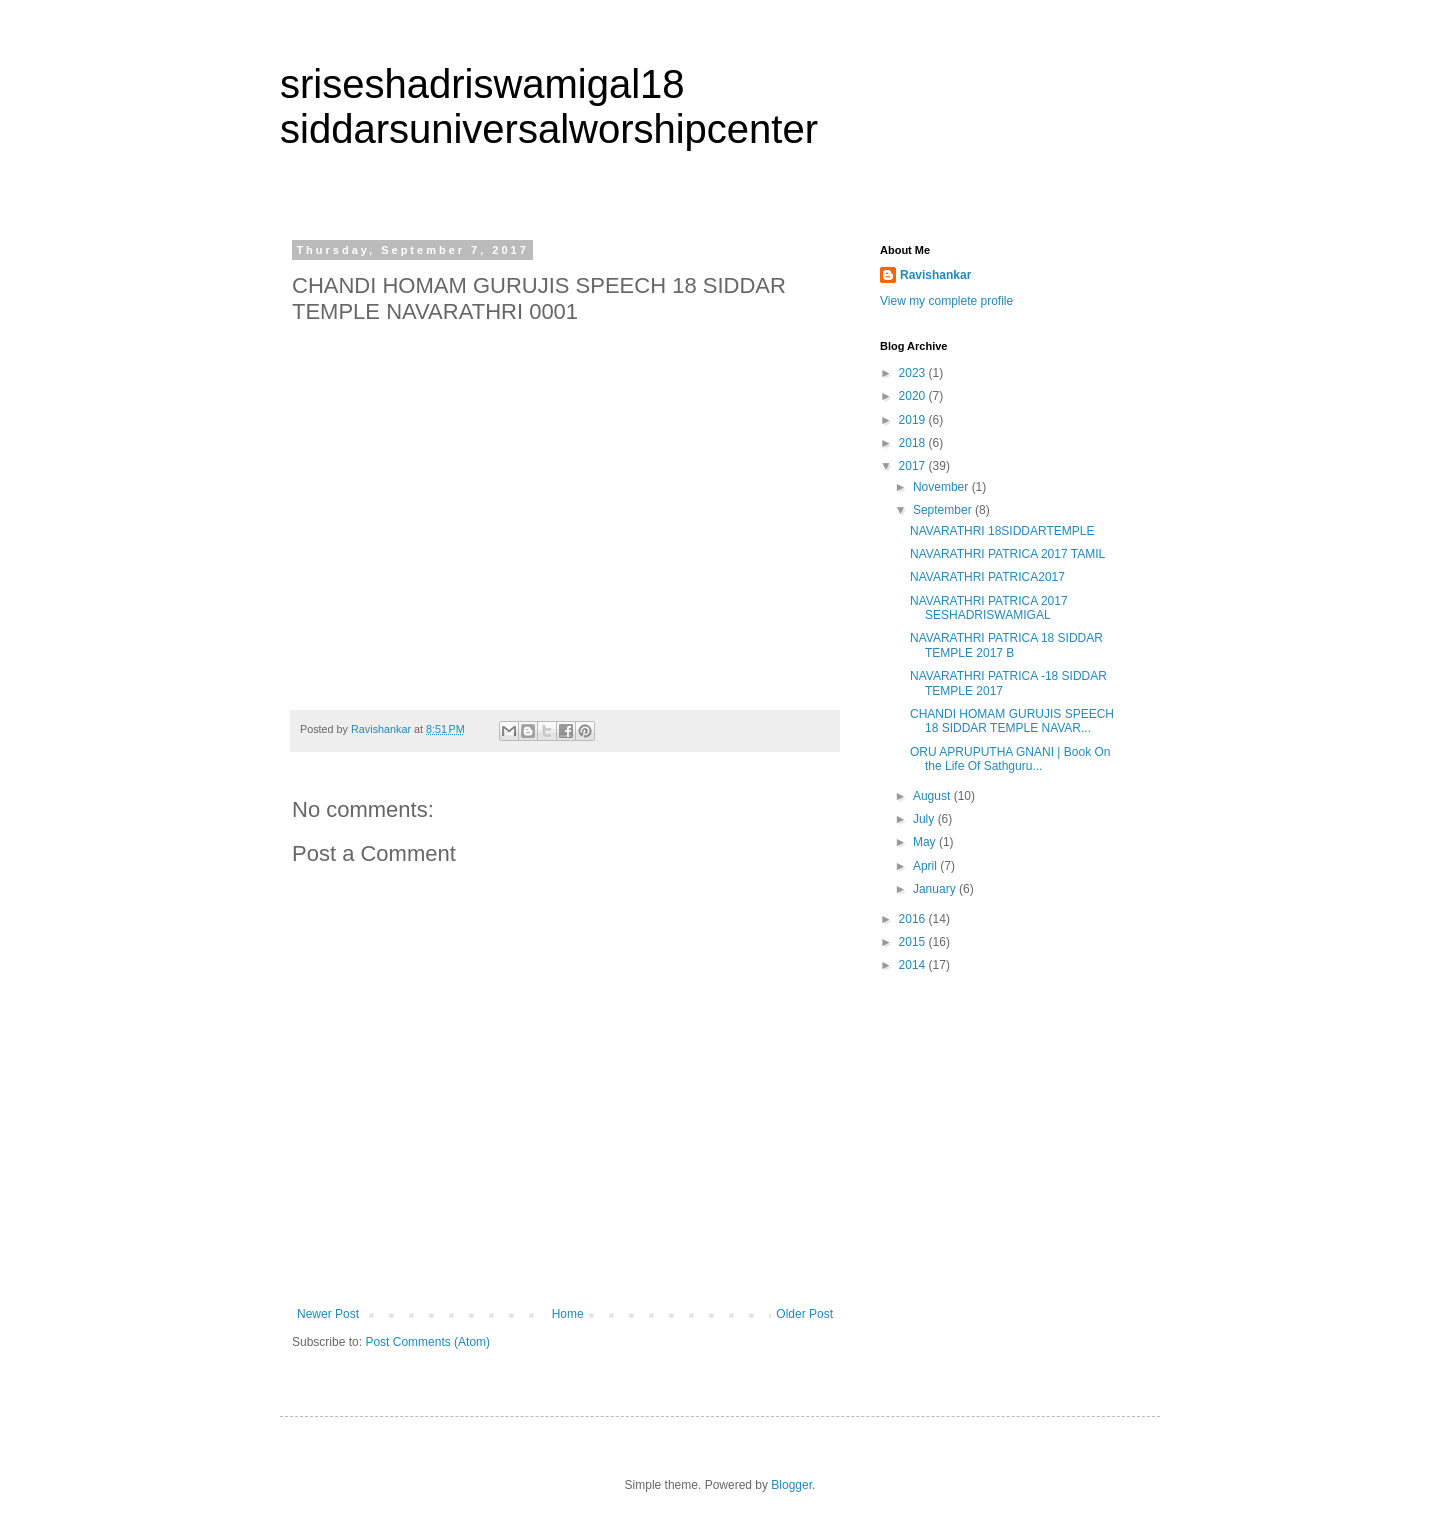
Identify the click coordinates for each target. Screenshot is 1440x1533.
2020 (914, 396)
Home (568, 1314)
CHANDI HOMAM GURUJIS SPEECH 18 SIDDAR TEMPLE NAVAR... (1012, 721)
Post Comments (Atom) (427, 1342)
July (925, 819)
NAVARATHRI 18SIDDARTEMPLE (1002, 531)
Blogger (791, 1485)
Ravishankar (935, 275)
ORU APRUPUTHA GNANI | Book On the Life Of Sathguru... (1010, 759)
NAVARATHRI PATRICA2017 (987, 577)
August (933, 796)
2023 (914, 373)
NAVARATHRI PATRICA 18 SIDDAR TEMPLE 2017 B (1006, 645)
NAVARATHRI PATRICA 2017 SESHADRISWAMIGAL (989, 608)
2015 (914, 942)
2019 (914, 420)
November (942, 487)
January (936, 889)
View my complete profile (946, 301)
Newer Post (328, 1314)
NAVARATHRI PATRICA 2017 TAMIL (1007, 554)
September (944, 510)
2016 (914, 919)
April (926, 866)
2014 (914, 965)
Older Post (804, 1314)
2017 (914, 466)
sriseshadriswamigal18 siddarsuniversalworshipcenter (549, 106)
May (926, 842)
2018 (914, 443)
